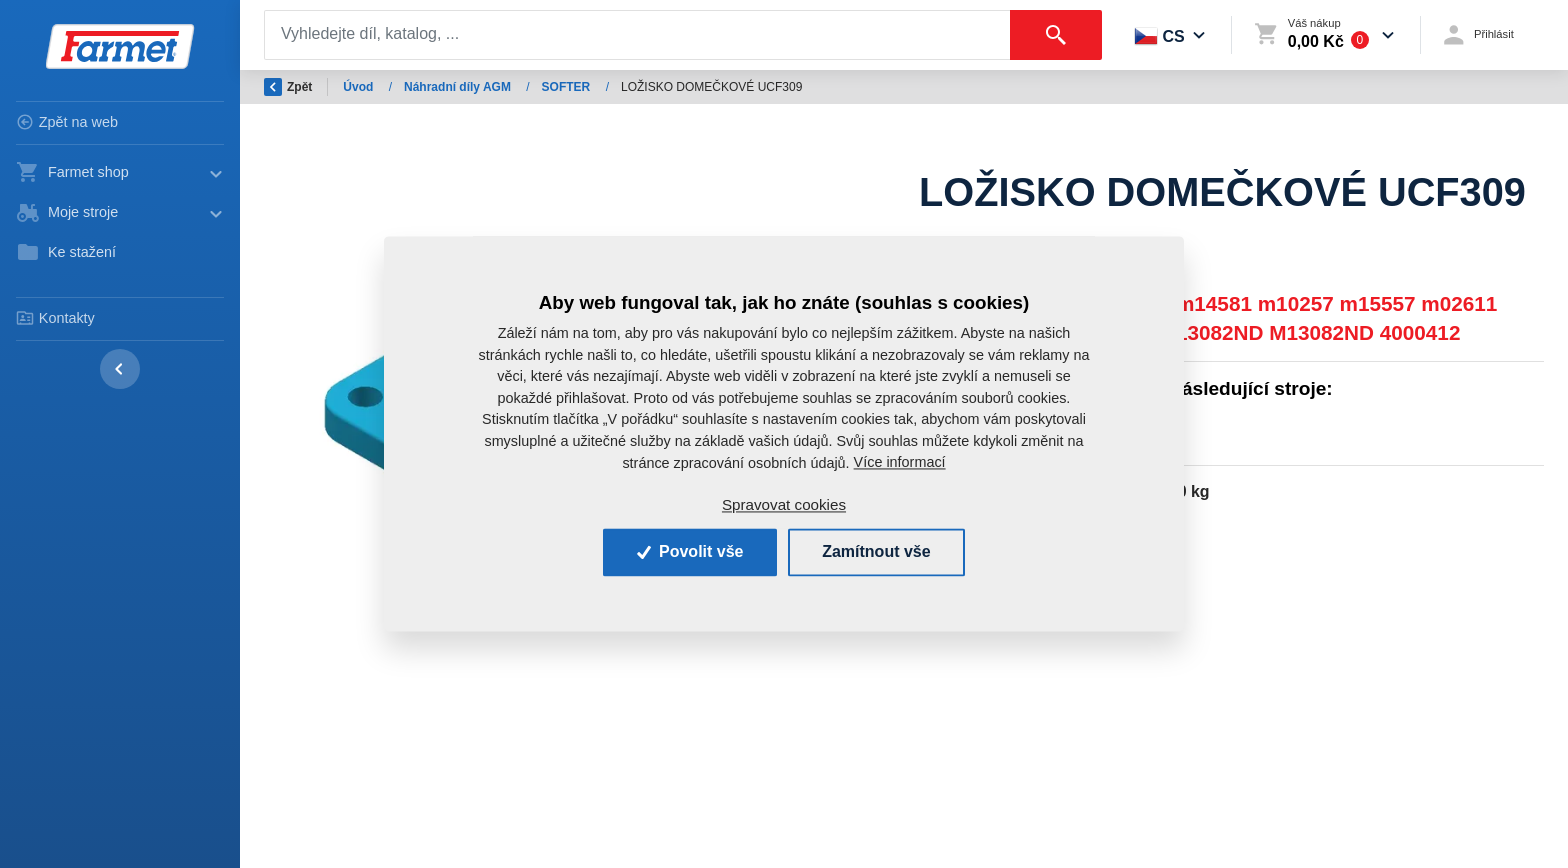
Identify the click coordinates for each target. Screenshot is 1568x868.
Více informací (900, 462)
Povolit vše (690, 551)
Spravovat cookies (784, 504)
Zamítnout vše (876, 551)
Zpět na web (67, 122)
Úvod (359, 87)
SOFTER (568, 87)
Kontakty (55, 318)
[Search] (637, 35)
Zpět (288, 87)
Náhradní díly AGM (459, 87)
